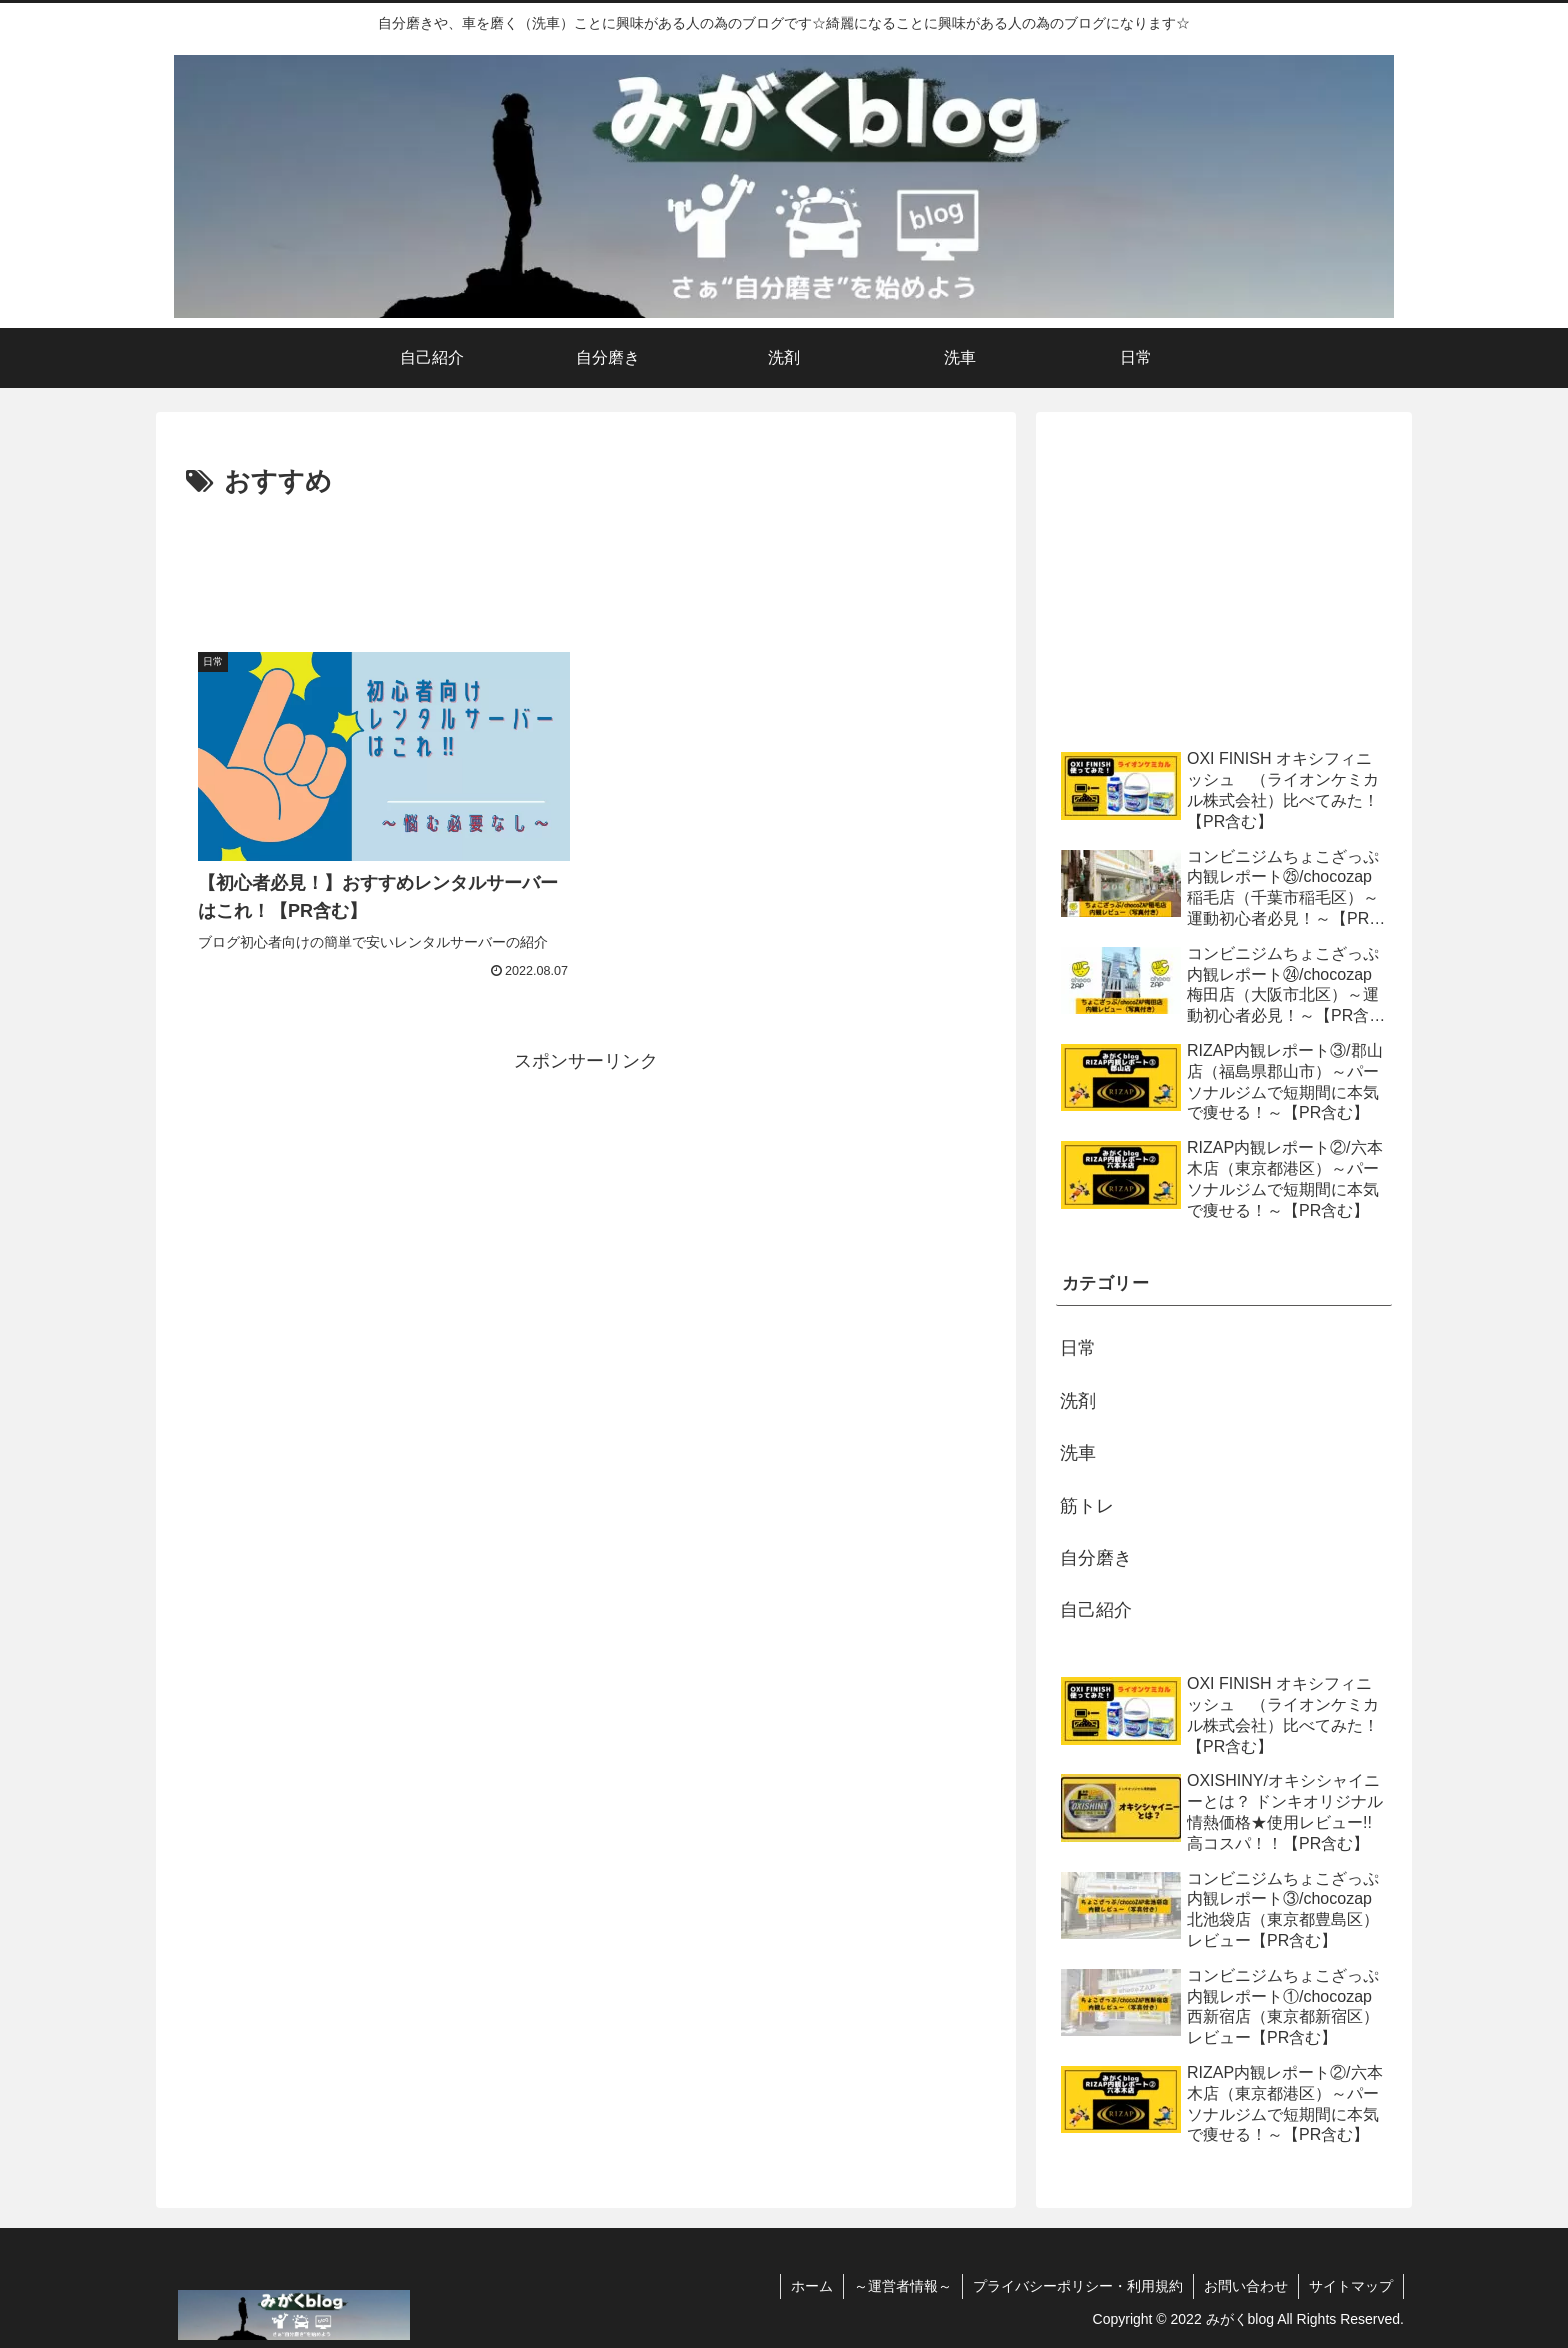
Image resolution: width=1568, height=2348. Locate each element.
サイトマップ (1351, 2286)
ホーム (812, 2286)
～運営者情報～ (903, 2286)
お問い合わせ (1246, 2286)
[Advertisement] (586, 560)
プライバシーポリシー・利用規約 (1078, 2286)
